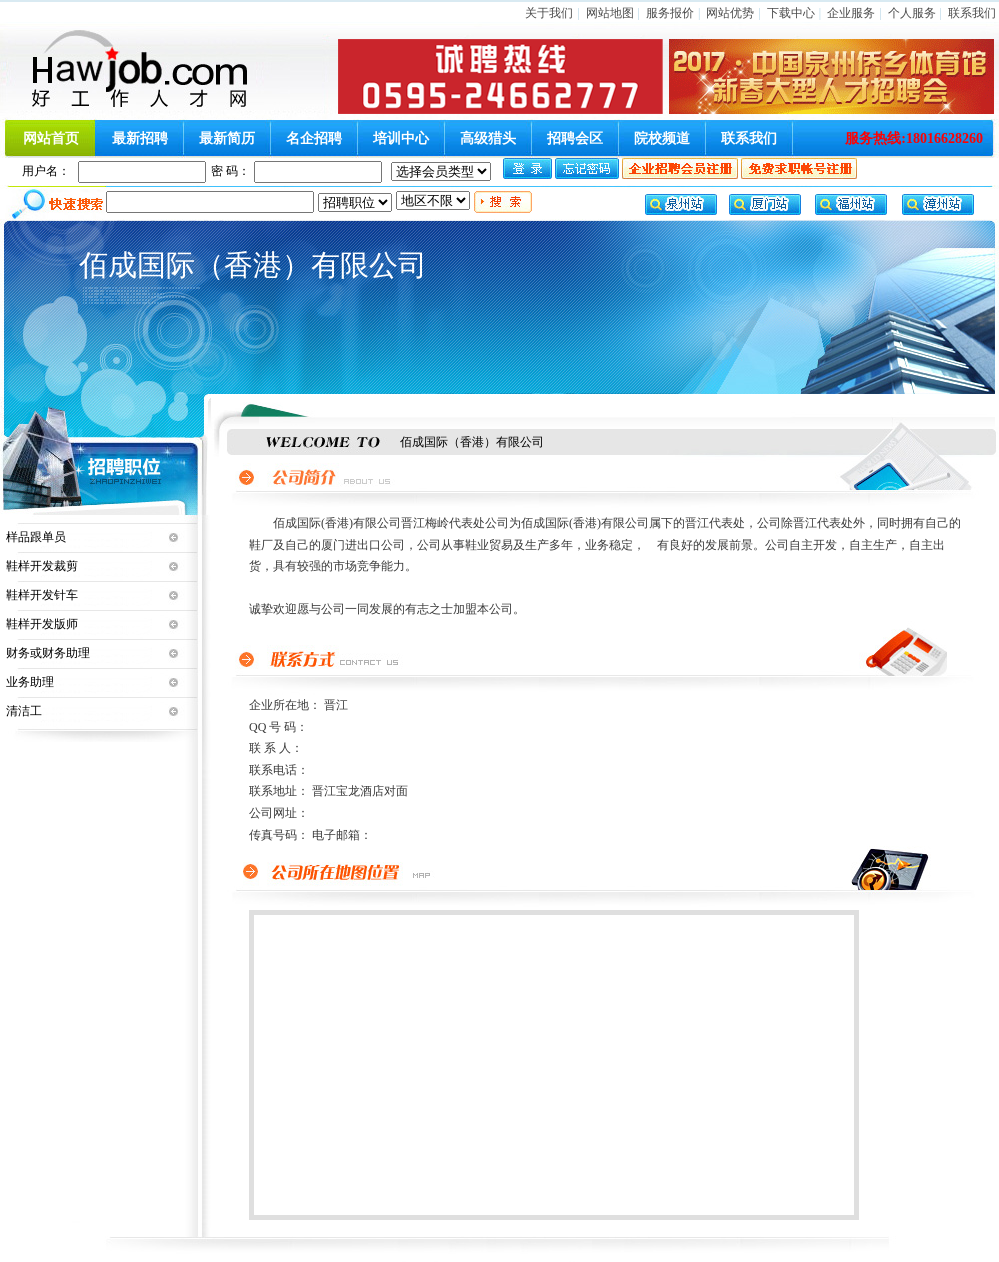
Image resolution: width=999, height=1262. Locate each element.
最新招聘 (140, 138)
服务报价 (670, 13)
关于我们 (549, 13)
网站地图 (610, 13)
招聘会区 (575, 138)
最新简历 (227, 138)
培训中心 (401, 138)
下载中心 (791, 13)
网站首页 (51, 138)
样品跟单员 (36, 537)
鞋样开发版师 (42, 624)
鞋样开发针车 (42, 595)
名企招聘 (314, 138)
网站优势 (730, 13)
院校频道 (662, 138)
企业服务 (851, 13)
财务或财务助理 (48, 653)
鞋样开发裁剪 (42, 566)
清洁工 (24, 711)
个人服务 (912, 13)
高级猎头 (488, 138)
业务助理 (30, 682)
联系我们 (972, 13)
